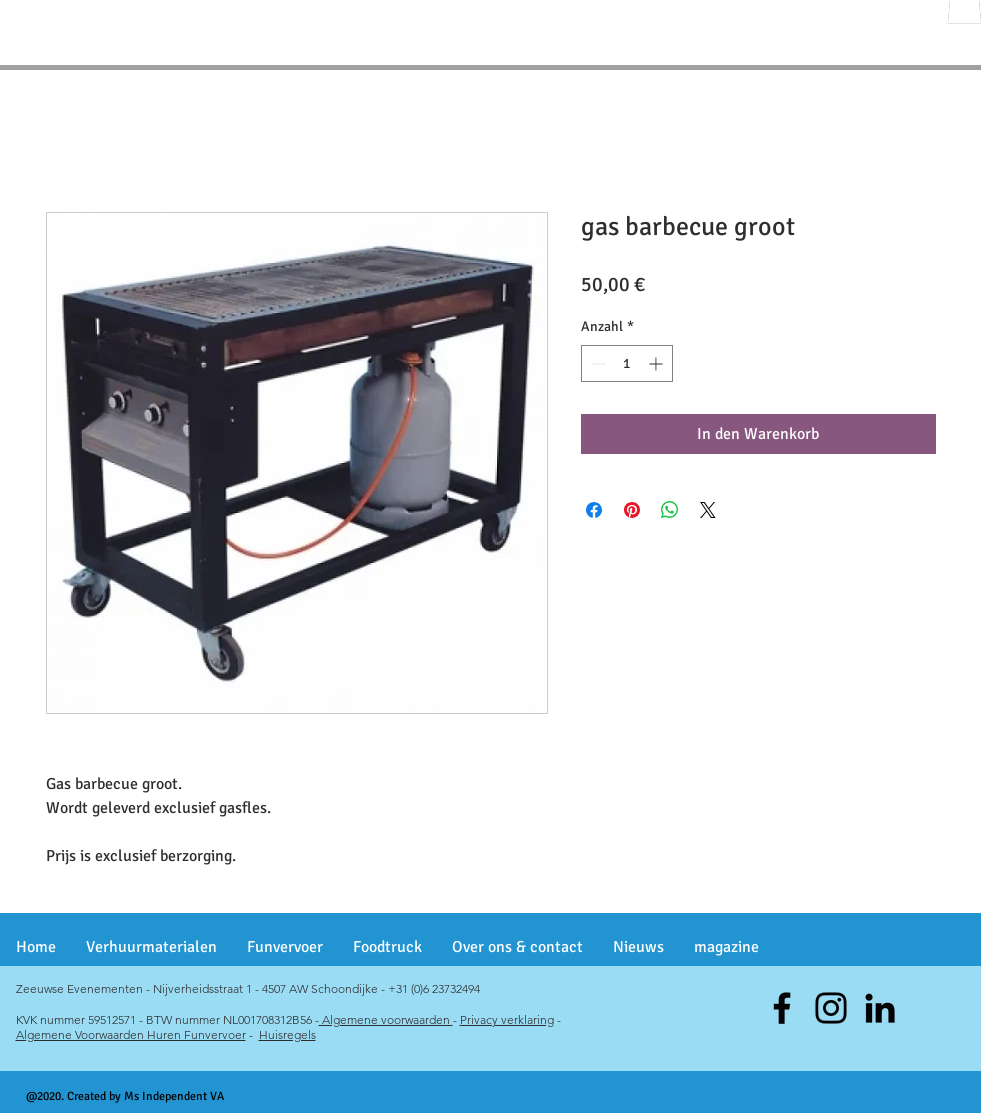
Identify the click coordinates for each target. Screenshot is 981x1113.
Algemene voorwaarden (386, 1019)
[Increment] (657, 363)
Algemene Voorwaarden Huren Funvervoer (131, 1034)
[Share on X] (708, 510)
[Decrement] (596, 363)
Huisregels (287, 1034)
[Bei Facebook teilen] (594, 510)
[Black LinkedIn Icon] (880, 1008)
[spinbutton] (627, 363)
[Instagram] (831, 1008)
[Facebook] (782, 1008)
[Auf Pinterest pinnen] (632, 510)
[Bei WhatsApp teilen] (670, 510)
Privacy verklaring (507, 1019)
